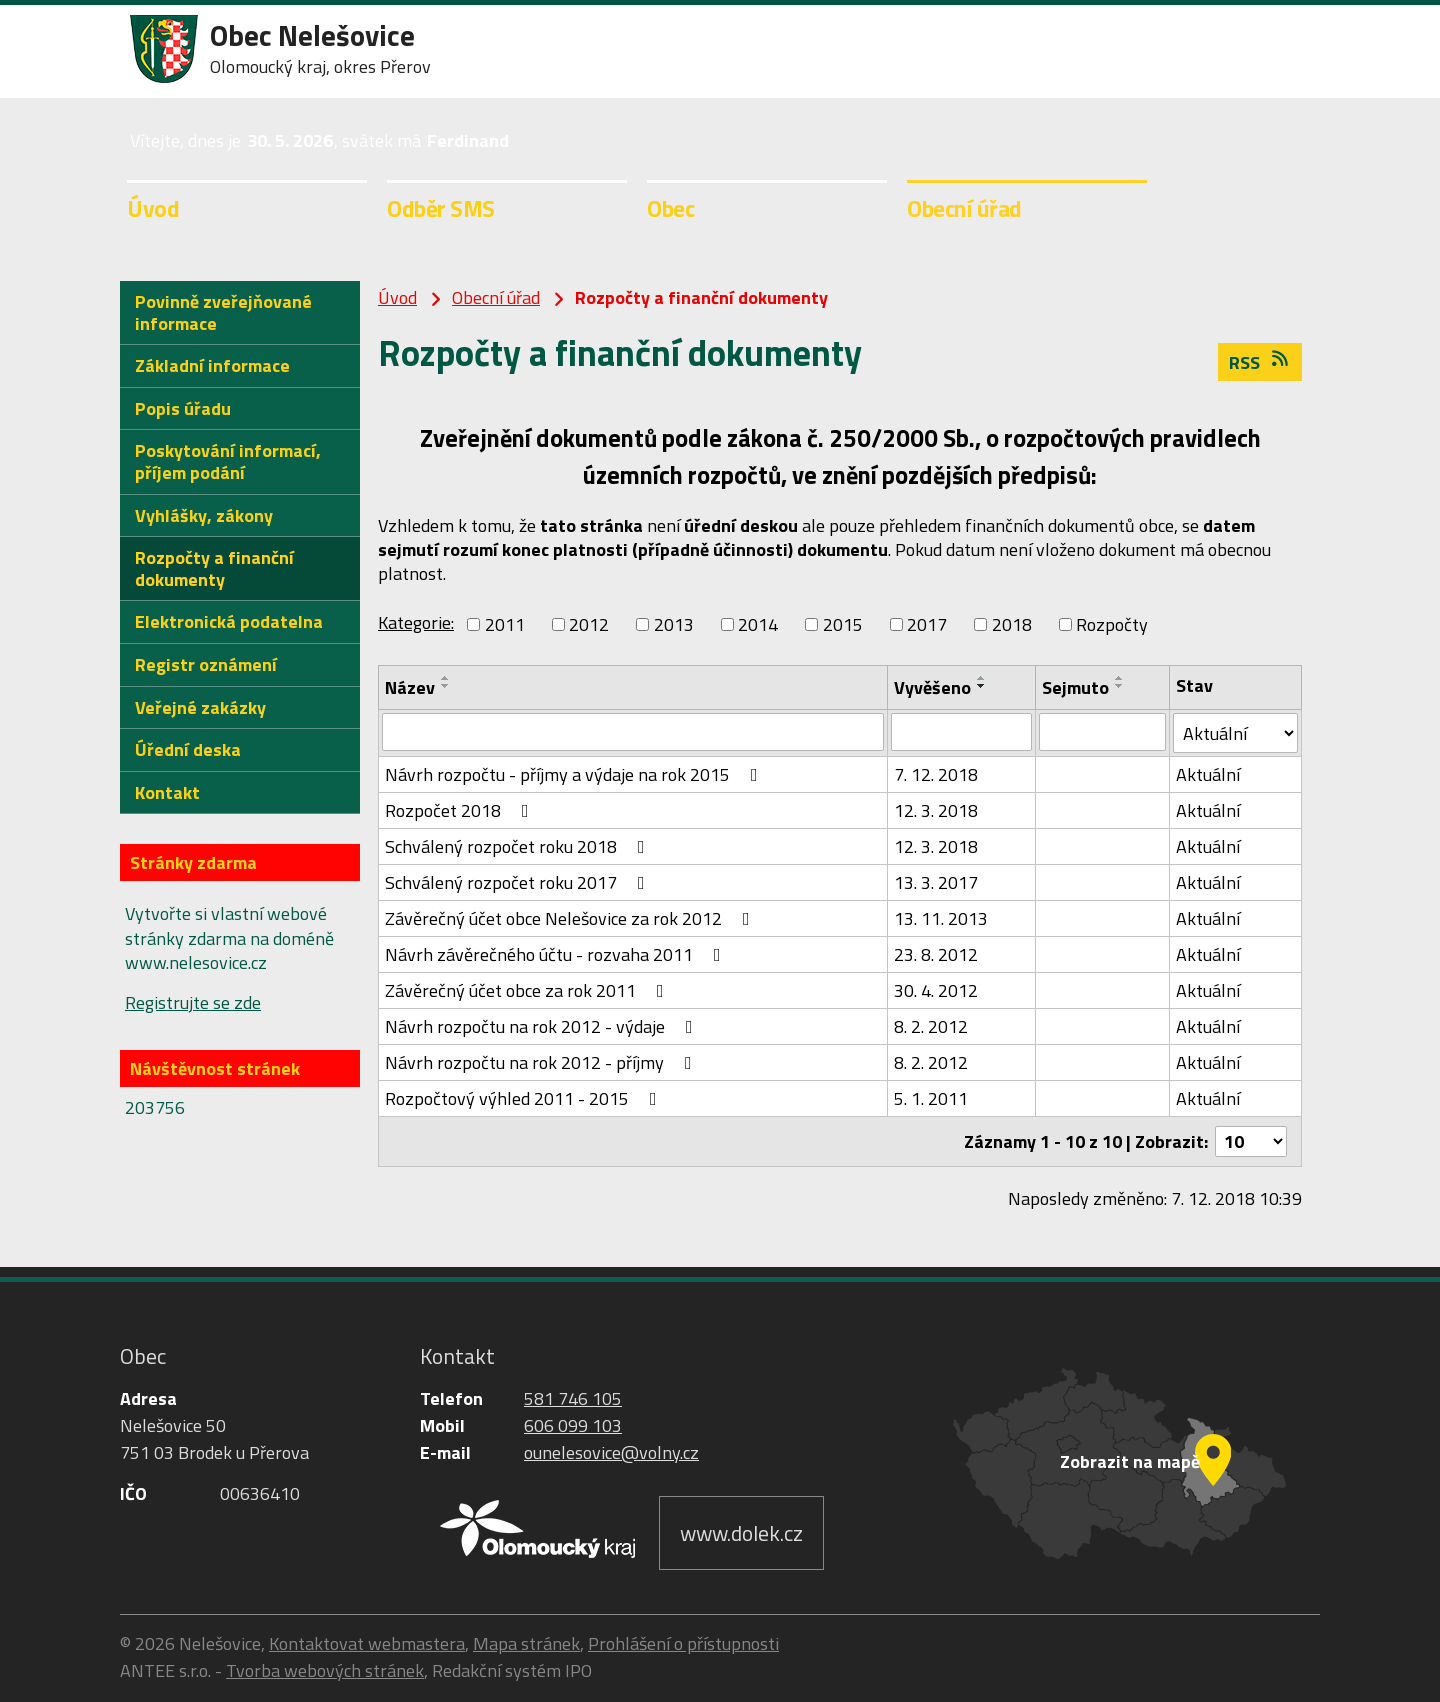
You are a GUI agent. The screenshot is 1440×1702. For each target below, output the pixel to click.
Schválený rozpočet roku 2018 (519, 846)
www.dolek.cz (741, 1533)
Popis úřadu (183, 408)
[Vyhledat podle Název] (633, 732)
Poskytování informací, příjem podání (228, 461)
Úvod (153, 208)
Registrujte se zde (193, 1002)
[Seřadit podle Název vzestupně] (446, 678)
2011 (505, 624)
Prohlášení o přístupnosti (683, 1643)
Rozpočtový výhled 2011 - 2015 (525, 1098)
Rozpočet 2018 (461, 810)
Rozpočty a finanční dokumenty (214, 568)
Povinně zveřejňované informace (223, 312)
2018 (1012, 624)
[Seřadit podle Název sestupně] (446, 686)
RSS (1260, 362)
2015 (843, 624)
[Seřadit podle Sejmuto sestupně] (1120, 686)
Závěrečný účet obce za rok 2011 (528, 990)
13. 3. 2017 (936, 882)
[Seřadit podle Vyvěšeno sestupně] (982, 686)
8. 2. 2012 (931, 1026)
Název (410, 687)
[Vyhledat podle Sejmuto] (1103, 732)
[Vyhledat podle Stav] (1235, 733)
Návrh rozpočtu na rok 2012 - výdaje (543, 1026)
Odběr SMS (441, 208)
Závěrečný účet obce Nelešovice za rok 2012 (571, 918)
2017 (927, 624)
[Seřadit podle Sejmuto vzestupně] (1120, 678)
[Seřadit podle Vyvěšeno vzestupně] (982, 678)
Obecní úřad (964, 208)
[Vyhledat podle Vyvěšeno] (961, 732)
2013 (674, 624)
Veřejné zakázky (200, 707)
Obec (670, 208)
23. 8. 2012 (936, 954)
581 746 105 (573, 1398)
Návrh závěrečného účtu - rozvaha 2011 (557, 954)
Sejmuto (1075, 687)
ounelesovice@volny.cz (611, 1452)
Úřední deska (188, 749)
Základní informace (212, 365)
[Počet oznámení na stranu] (1251, 1141)
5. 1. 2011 (931, 1098)
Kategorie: (416, 622)
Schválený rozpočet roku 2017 (519, 882)
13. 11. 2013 (941, 918)
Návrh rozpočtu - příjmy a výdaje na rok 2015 (575, 774)
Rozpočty (1112, 624)
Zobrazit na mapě (1130, 1461)
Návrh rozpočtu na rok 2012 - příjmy (542, 1062)
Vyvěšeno (932, 687)
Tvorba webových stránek (325, 1670)
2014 (758, 624)
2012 (589, 624)
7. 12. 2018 (936, 774)
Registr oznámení (206, 664)
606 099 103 (573, 1425)
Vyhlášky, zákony (204, 515)
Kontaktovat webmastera (367, 1643)
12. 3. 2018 (936, 810)
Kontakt (167, 792)
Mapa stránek (526, 1643)
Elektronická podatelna (229, 621)
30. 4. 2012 (936, 990)
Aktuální (1208, 774)
